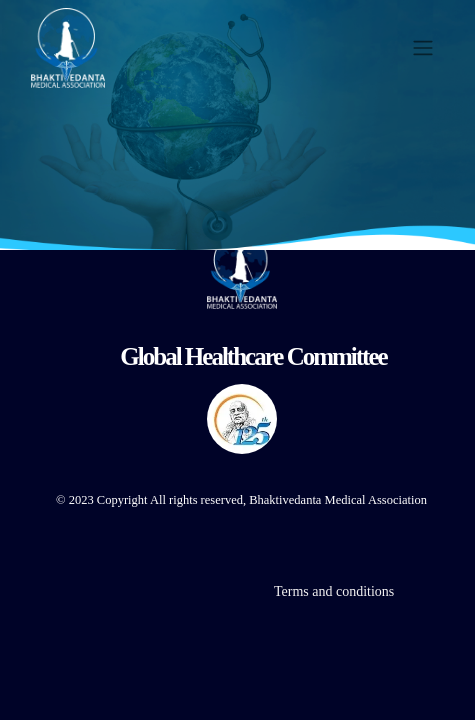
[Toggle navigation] (423, 48)
